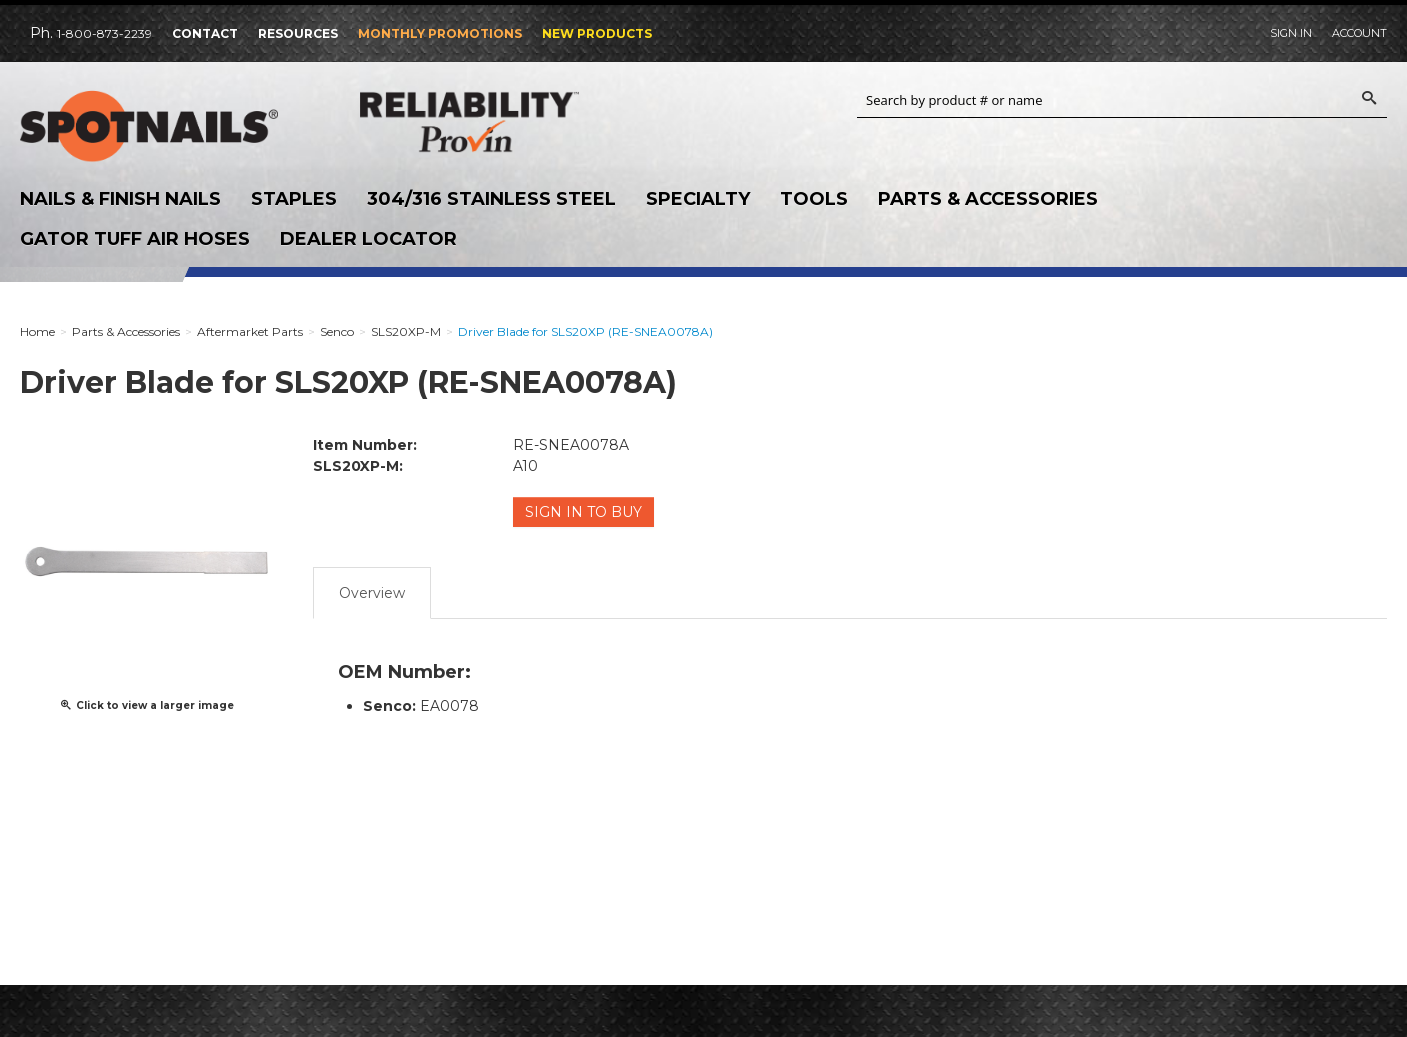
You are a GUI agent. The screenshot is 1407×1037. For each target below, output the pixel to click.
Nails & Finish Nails (120, 199)
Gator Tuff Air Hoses (135, 239)
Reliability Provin (510, 121)
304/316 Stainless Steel (491, 199)
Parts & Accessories (988, 199)
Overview (372, 593)
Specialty (698, 199)
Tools (814, 199)
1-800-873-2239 (104, 33)
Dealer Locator (368, 239)
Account (1359, 33)
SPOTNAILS (170, 127)
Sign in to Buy (583, 512)
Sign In (1291, 33)
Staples (294, 199)
